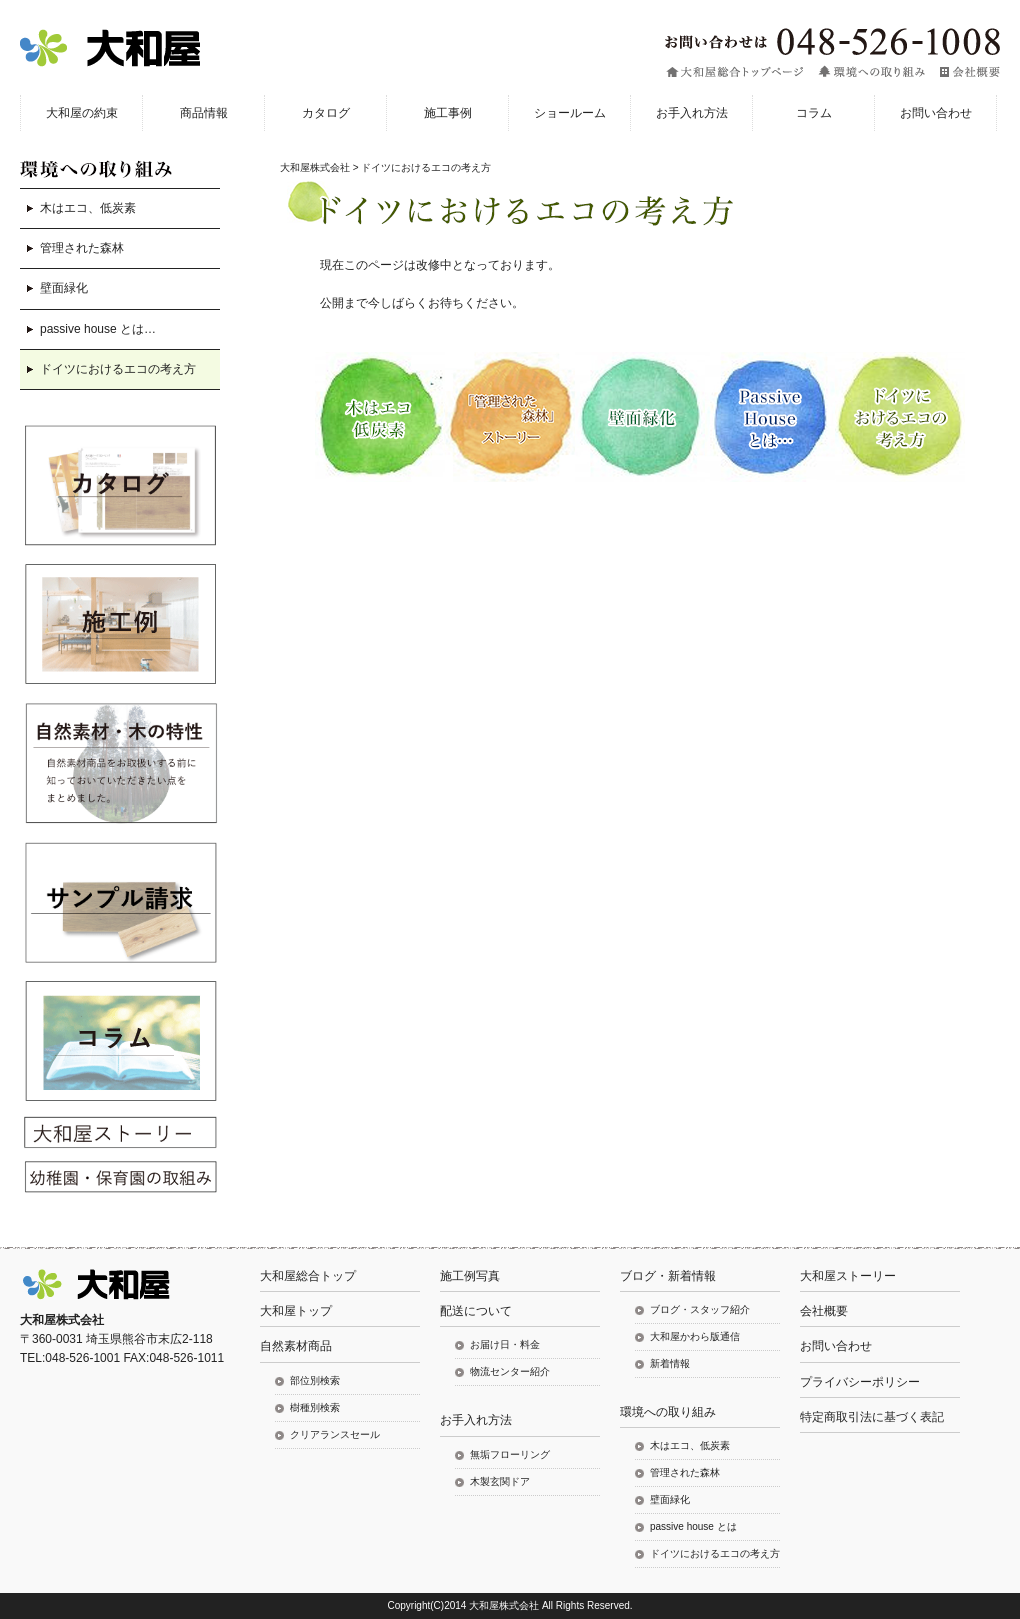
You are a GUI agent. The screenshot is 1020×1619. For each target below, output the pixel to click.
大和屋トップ (296, 1311)
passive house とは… (98, 329)
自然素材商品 (296, 1346)
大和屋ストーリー (848, 1276)
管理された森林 (82, 248)
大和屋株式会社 (315, 167)
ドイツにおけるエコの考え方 (118, 369)
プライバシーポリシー (860, 1382)
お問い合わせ (836, 1346)
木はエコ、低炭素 (88, 208)
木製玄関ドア (500, 1481)
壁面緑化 (64, 288)
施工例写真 (470, 1276)
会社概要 (824, 1311)
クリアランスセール (335, 1434)
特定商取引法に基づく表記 (872, 1417)
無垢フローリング (510, 1454)
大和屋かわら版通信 (695, 1336)
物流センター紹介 (510, 1371)
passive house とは (693, 1526)
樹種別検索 (315, 1407)
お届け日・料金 (505, 1344)
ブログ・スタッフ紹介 (700, 1309)
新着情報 (670, 1363)
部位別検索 (315, 1380)
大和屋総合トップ (308, 1276)
